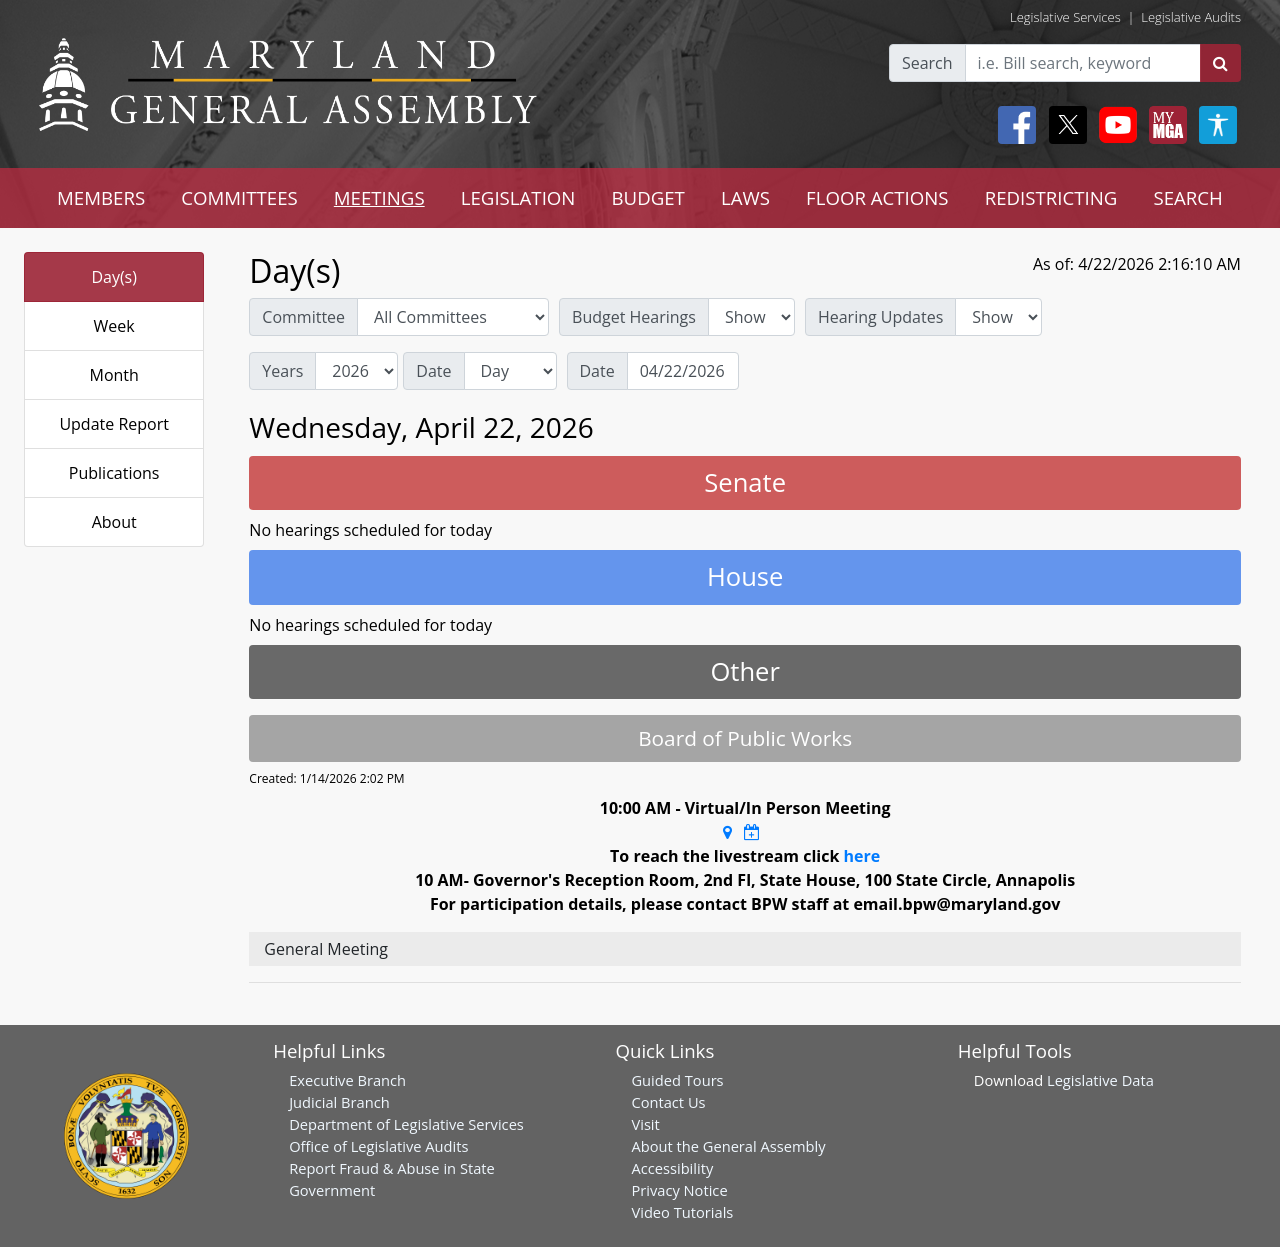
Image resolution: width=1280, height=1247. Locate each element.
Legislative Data (1100, 1080)
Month (113, 375)
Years (282, 371)
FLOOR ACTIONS (877, 197)
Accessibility (672, 1168)
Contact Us (668, 1102)
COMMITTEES (239, 197)
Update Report (114, 424)
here (862, 856)
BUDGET (647, 197)
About (114, 522)
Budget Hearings (634, 317)
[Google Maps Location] (727, 832)
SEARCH (1187, 197)
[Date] (683, 371)
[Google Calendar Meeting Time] (752, 832)
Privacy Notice (679, 1190)
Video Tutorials (682, 1212)
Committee (303, 317)
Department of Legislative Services (406, 1124)
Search (927, 63)
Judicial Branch (339, 1102)
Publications (114, 473)
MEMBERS (101, 197)
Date (433, 371)
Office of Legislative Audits (378, 1146)
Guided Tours (677, 1080)
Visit (645, 1124)
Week (114, 326)
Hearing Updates (880, 317)
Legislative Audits (1191, 17)
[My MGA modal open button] (1164, 125)
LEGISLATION (518, 197)
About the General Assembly (728, 1146)
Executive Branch (347, 1080)
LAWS (745, 197)
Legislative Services (1065, 17)
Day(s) (114, 277)
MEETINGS (379, 197)
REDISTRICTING (1051, 197)
